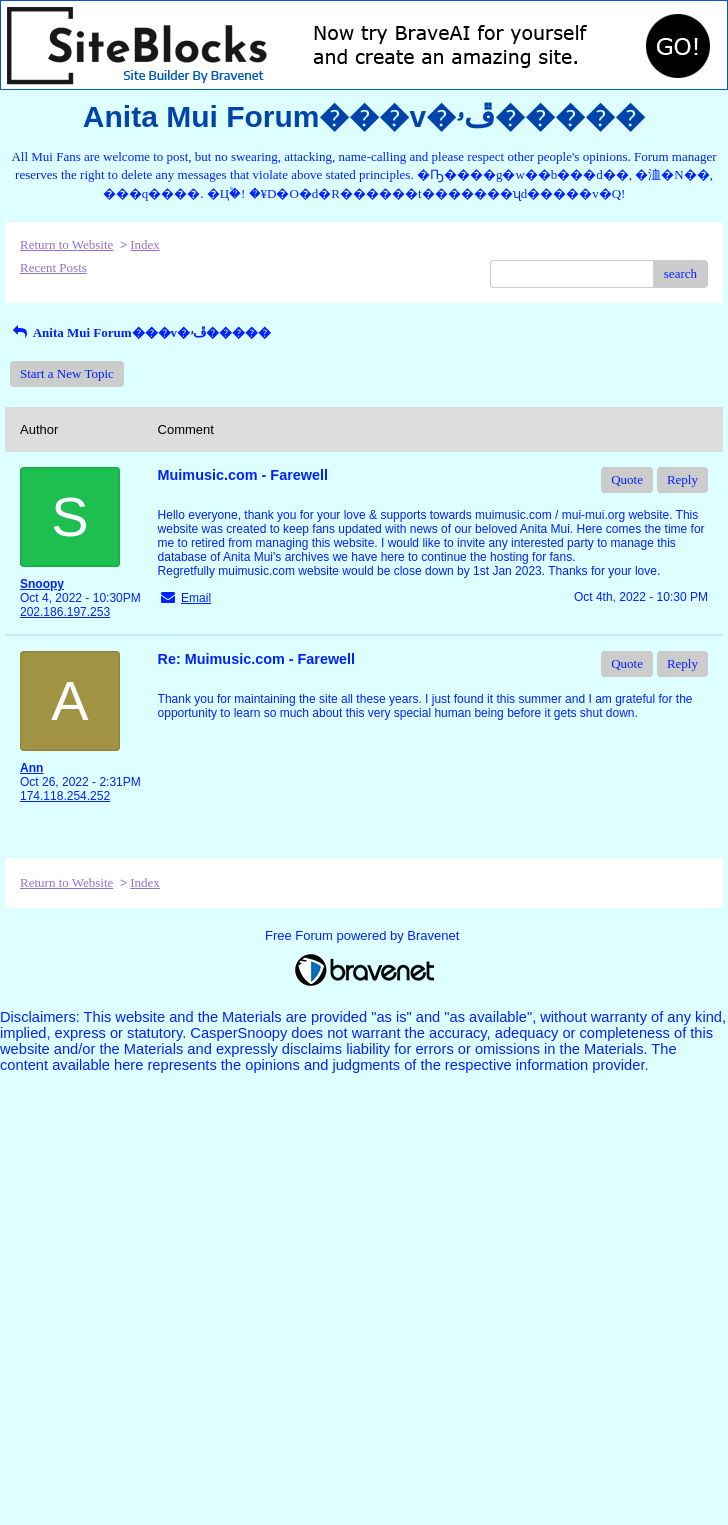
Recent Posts (53, 267)
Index (145, 244)
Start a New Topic (67, 373)
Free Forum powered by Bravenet (364, 935)
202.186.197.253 (65, 612)
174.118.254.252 (65, 796)
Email (196, 598)
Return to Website (66, 244)
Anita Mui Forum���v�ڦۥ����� (140, 332)
